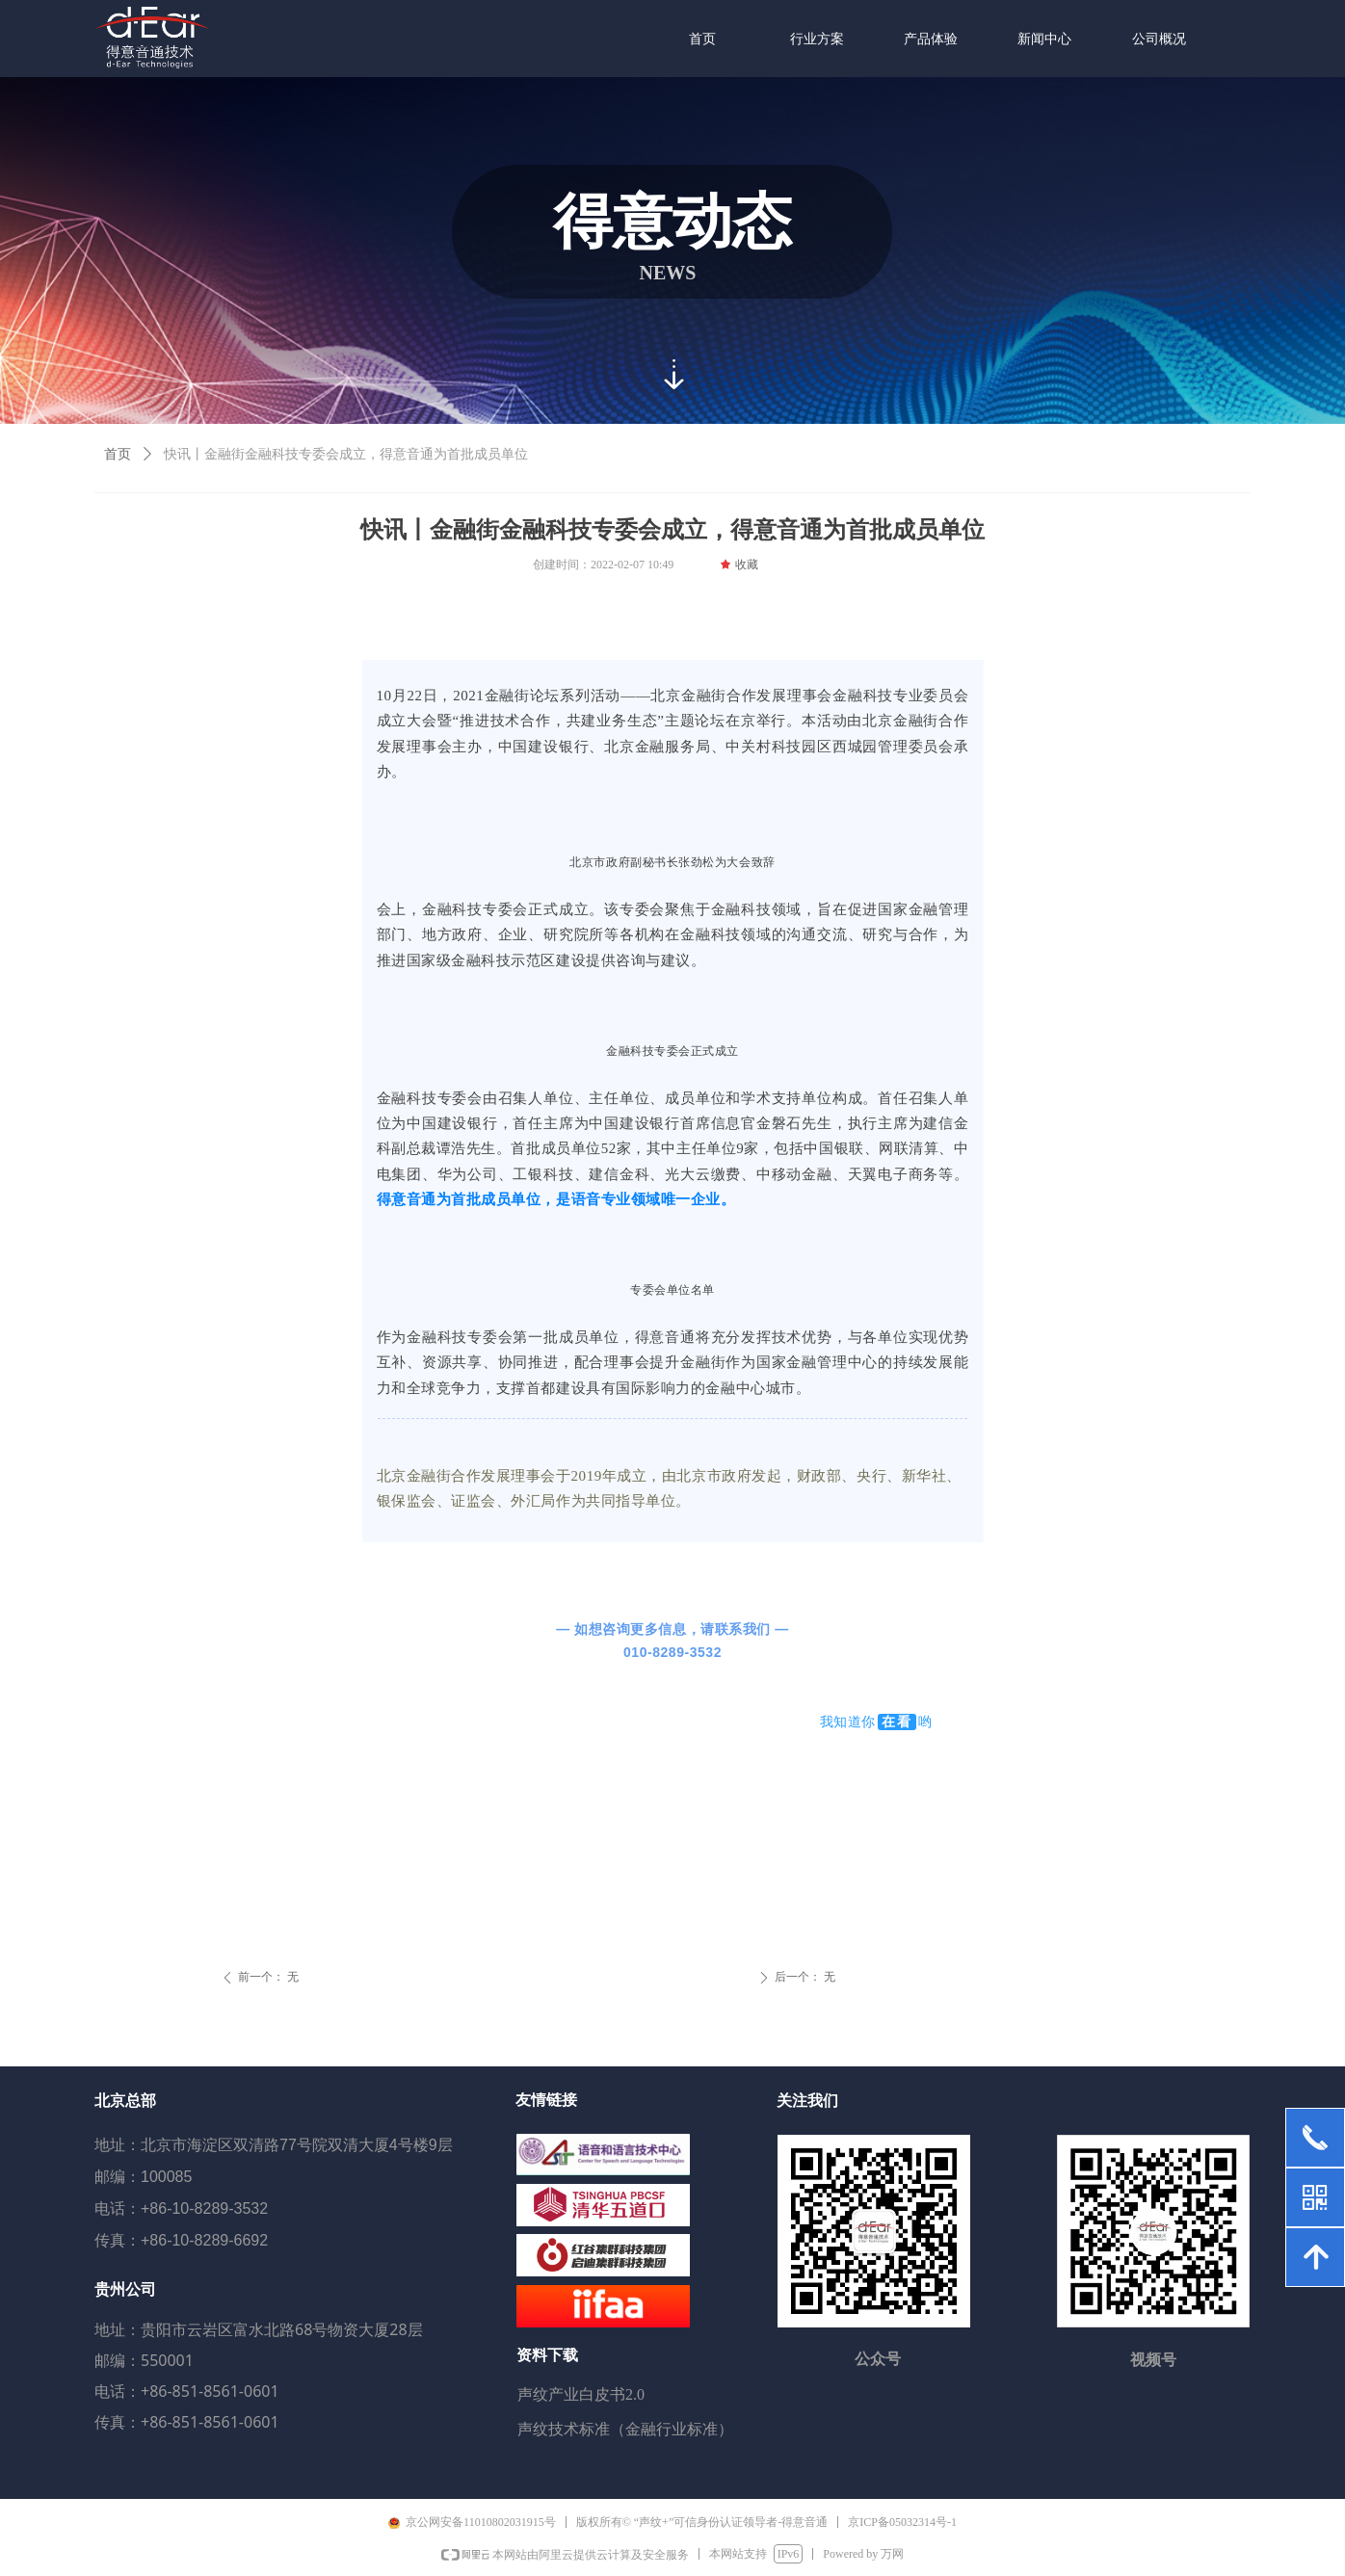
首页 (117, 454)
